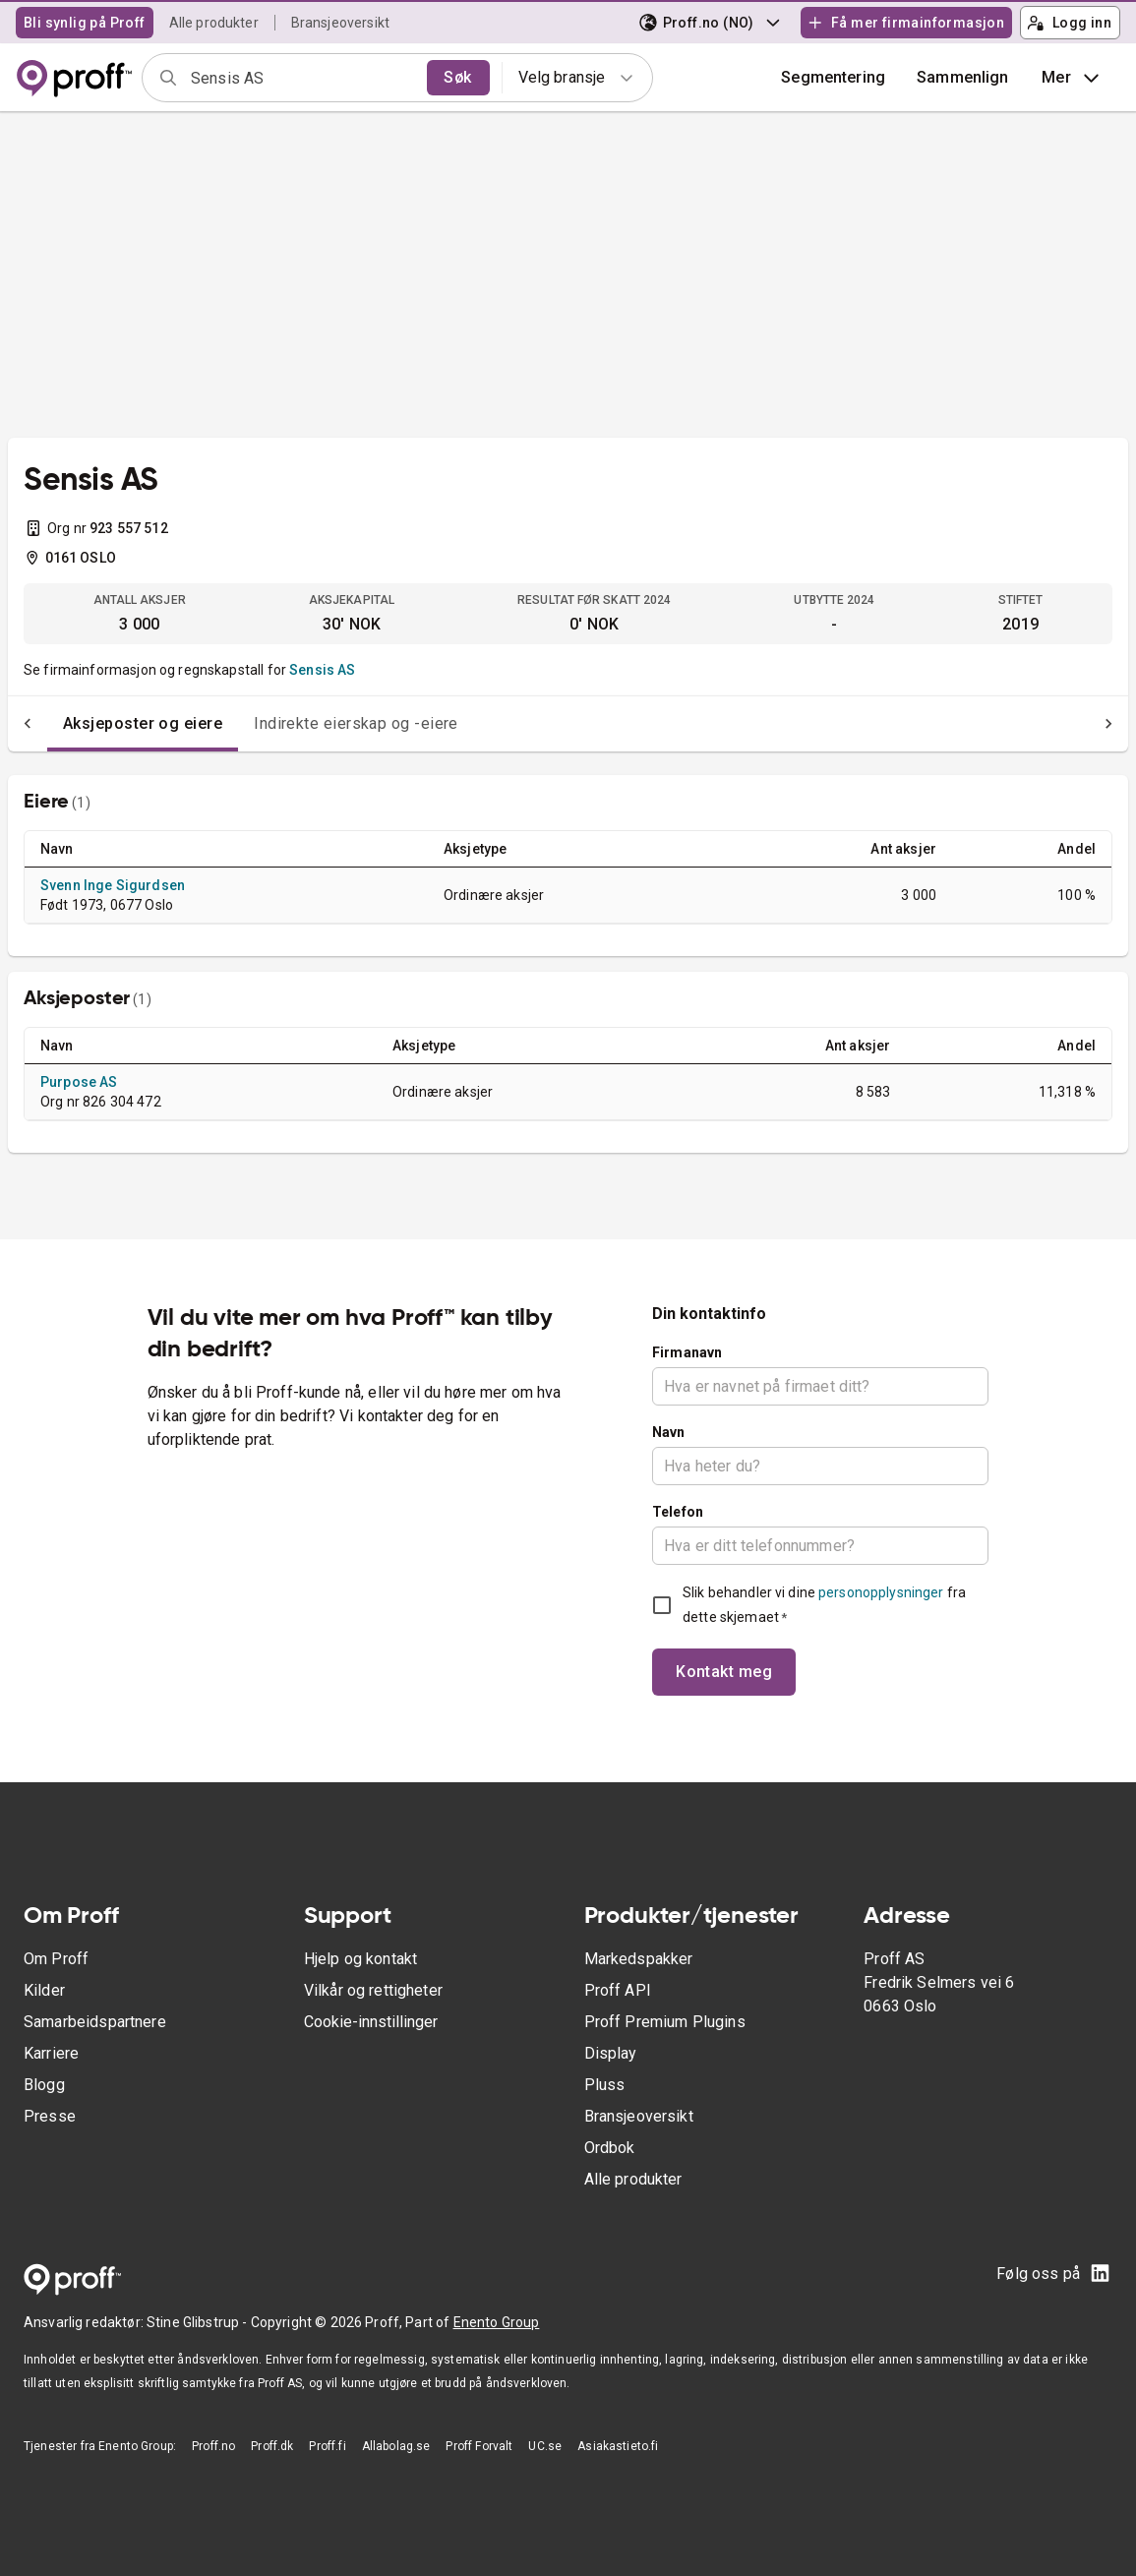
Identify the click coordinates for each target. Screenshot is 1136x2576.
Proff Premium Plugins (665, 2021)
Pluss (605, 2084)
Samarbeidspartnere (95, 2021)
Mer (1073, 78)
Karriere (51, 2053)
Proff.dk (272, 2446)
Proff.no (213, 2446)
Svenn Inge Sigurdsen (112, 885)
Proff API (617, 1990)
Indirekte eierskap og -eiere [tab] (316, 723)
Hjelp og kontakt (360, 1958)
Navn (669, 1432)
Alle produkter (214, 22)
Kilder (44, 1990)
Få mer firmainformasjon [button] (906, 22)
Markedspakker (638, 1958)
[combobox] (302, 77)
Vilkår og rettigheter (373, 1990)
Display (610, 2053)
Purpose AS (79, 1082)
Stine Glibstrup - (199, 2322)
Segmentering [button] (833, 77)
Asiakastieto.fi (617, 2446)
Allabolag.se (396, 2446)
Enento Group (496, 2322)
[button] (963, 77)
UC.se (545, 2446)
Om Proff (56, 1958)
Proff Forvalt (479, 2446)
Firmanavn (687, 1352)
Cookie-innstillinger (371, 2021)
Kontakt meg (724, 1671)
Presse (50, 2116)
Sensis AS (322, 670)
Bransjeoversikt (340, 22)
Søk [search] (457, 77)
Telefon (677, 1512)
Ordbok (609, 2147)
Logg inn (1069, 22)
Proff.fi (327, 2446)
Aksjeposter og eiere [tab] (103, 723)
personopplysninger (880, 1592)
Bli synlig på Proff (85, 22)
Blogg (44, 2084)
